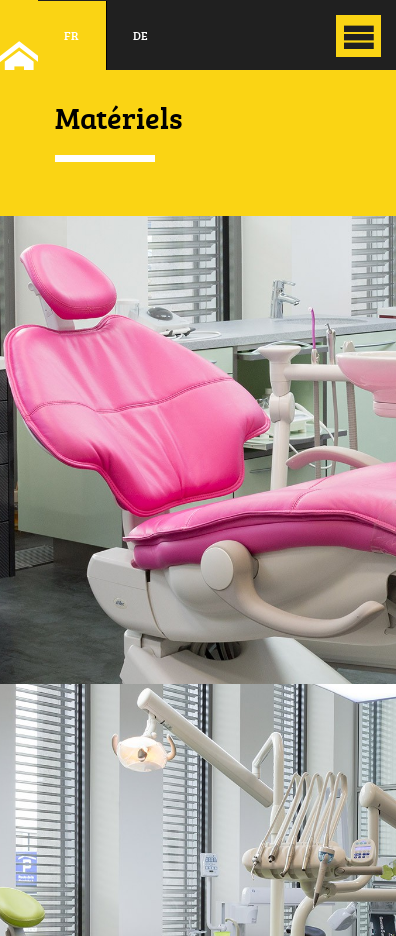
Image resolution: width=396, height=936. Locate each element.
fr (71, 35)
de (140, 35)
